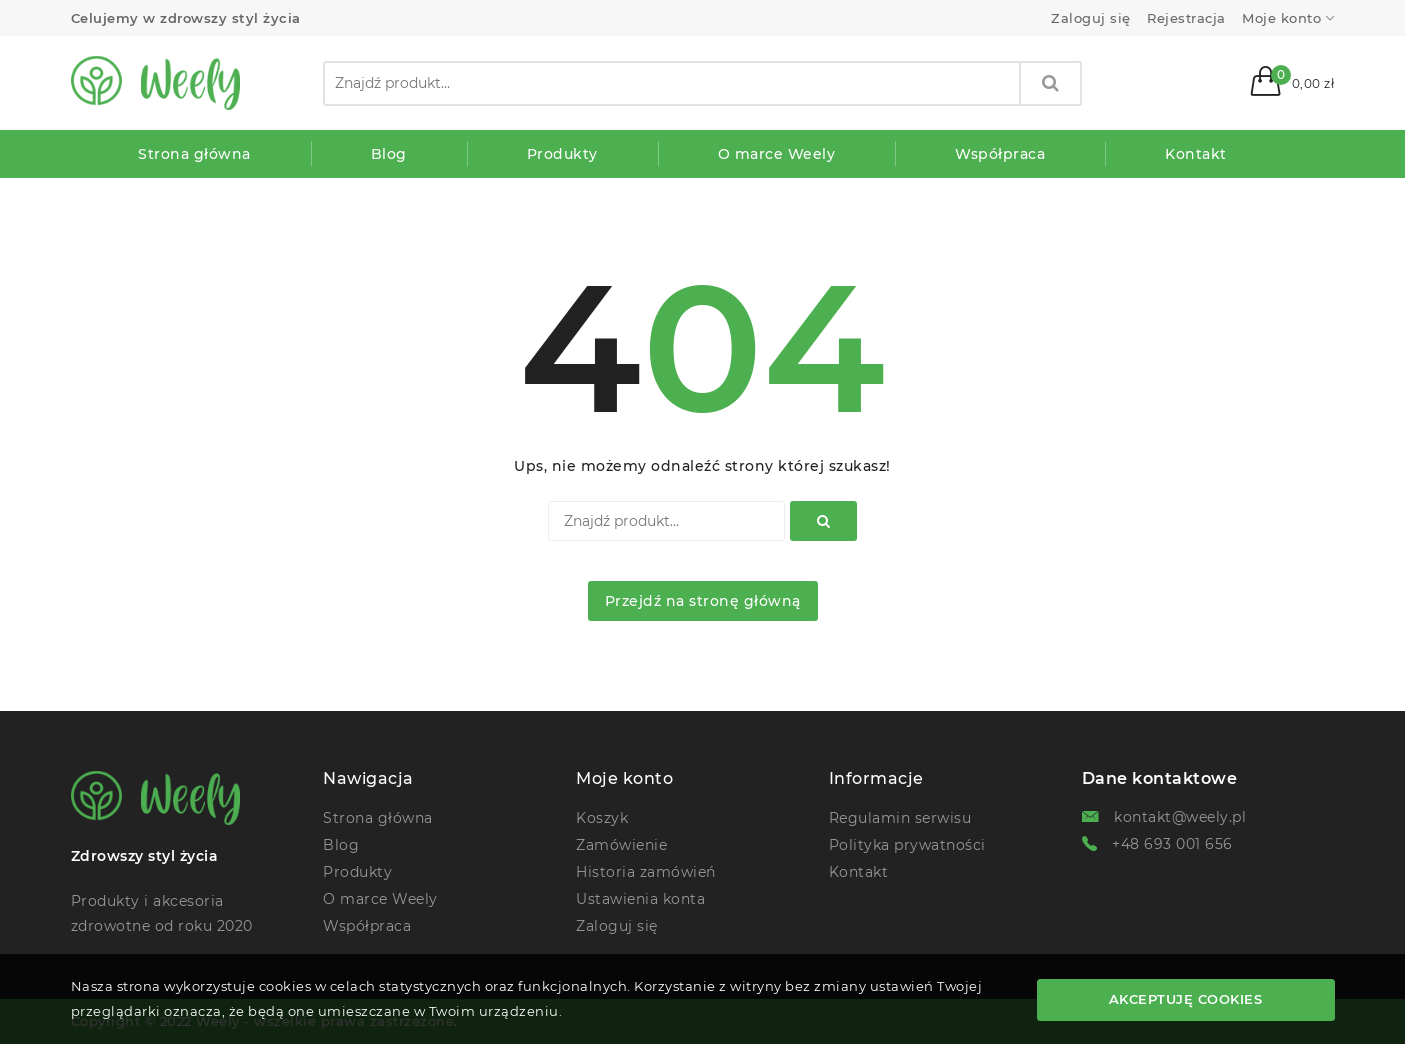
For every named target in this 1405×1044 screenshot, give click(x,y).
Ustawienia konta (640, 899)
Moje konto (1281, 18)
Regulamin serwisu (900, 818)
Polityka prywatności (907, 845)
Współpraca (367, 926)
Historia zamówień (646, 872)
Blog (341, 845)
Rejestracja (1186, 18)
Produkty (357, 872)
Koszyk (602, 818)
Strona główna (378, 818)
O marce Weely (380, 899)
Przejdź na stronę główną (703, 601)
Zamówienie (621, 845)
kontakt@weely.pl (1180, 817)
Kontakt (859, 872)
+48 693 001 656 (1172, 844)
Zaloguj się (1091, 18)
